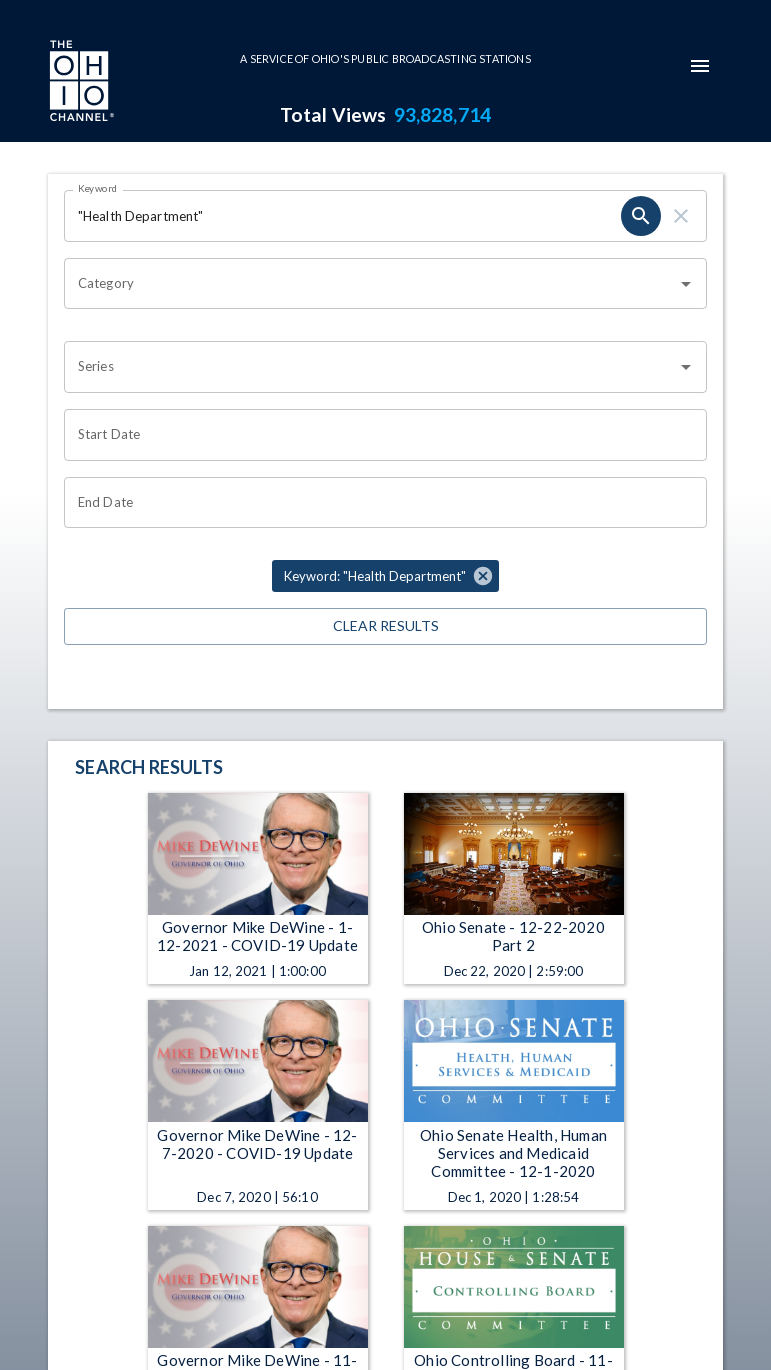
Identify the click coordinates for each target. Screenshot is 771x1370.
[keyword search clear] (681, 216)
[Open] (686, 284)
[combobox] (370, 284)
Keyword (98, 188)
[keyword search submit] (641, 216)
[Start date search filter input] (378, 435)
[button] (385, 576)
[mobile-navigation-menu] (700, 66)
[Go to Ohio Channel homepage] (80, 83)
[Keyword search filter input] (342, 216)
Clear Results (385, 626)
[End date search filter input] (378, 503)
